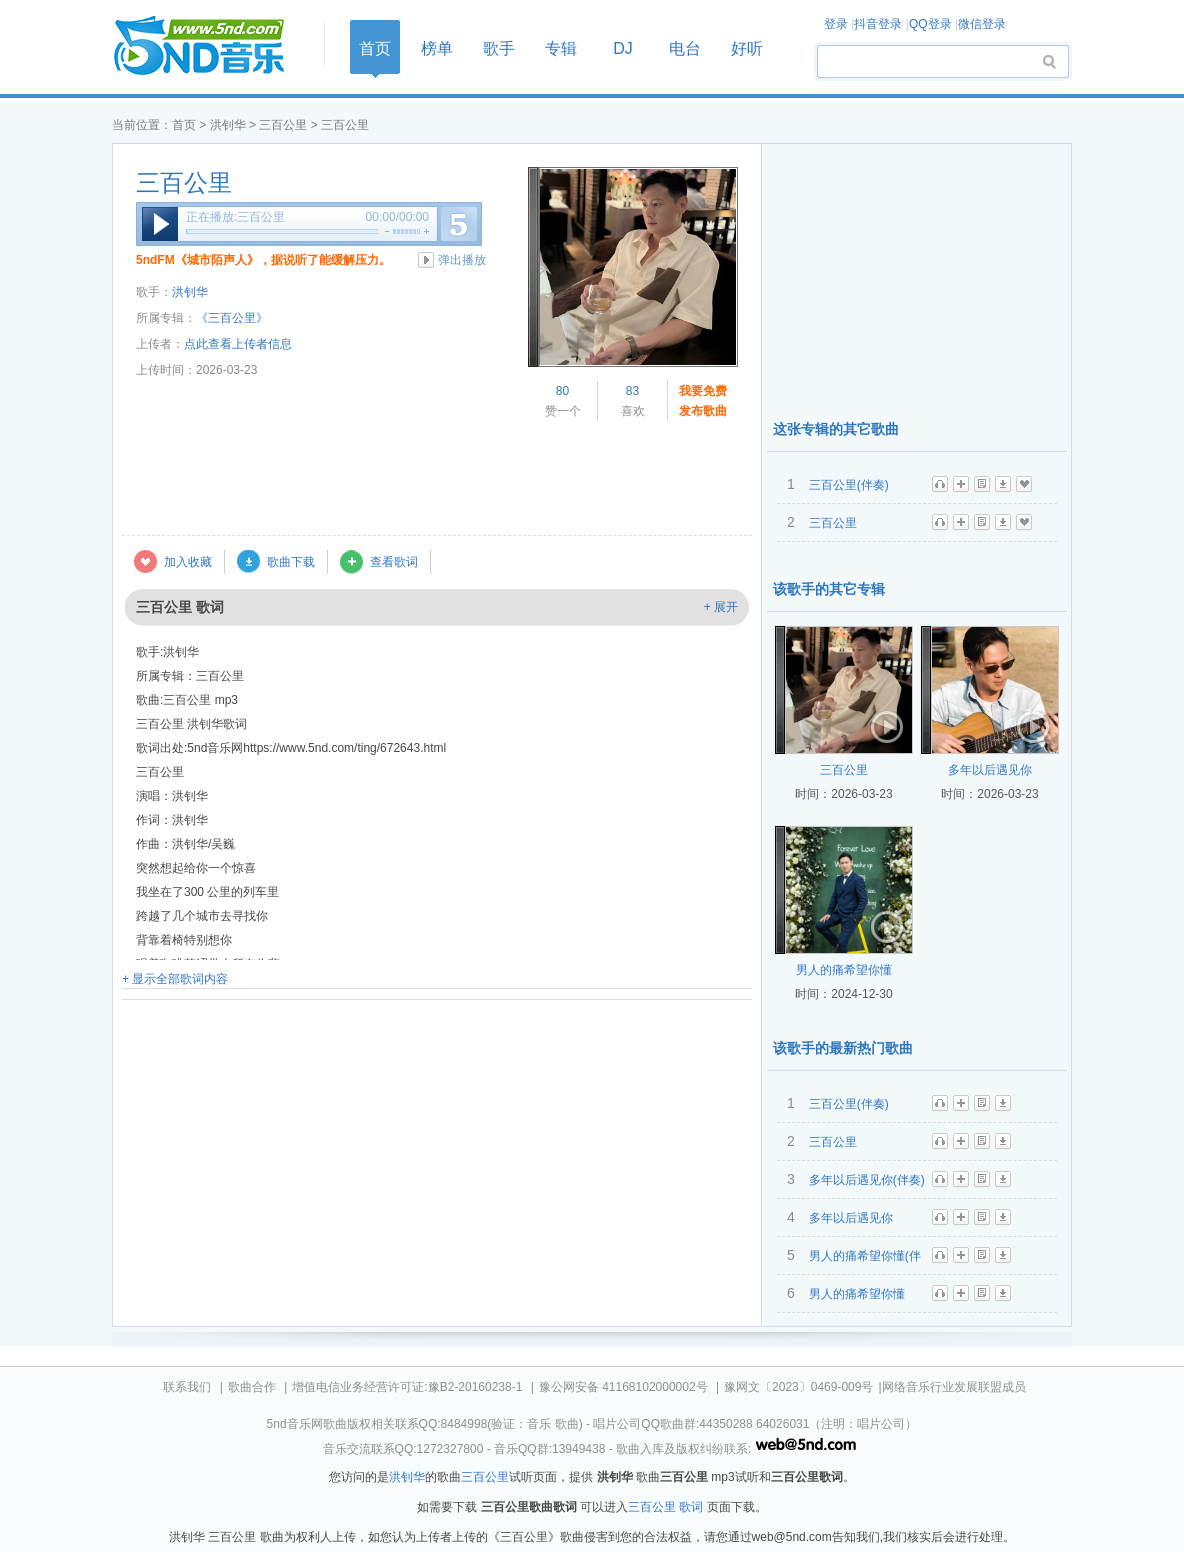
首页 (212, 46)
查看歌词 (394, 562)
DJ (623, 48)
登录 (836, 24)
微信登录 (982, 24)
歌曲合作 (252, 1387)
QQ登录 (930, 24)
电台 (685, 48)
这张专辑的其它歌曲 (836, 429)
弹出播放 (462, 260)
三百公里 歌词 (665, 1507)
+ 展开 (721, 607)
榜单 (437, 48)
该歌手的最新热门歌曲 (843, 1048)
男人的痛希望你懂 (844, 970)
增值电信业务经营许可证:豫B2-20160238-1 (407, 1387)
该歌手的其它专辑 (829, 589)
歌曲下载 (291, 562)
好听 (747, 48)
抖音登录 (878, 24)
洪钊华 (228, 125)
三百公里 (283, 125)
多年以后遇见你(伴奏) (867, 1180)
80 (562, 391)
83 (632, 391)
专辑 (561, 48)
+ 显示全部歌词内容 (175, 979)
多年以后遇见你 (990, 770)
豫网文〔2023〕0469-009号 (798, 1387)
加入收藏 (188, 562)
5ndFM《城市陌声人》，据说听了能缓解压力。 (263, 260)
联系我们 (187, 1387)
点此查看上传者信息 (238, 344)
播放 (160, 224)
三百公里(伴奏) (849, 485)
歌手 (499, 48)
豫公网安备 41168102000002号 (623, 1387)
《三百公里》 (232, 318)
